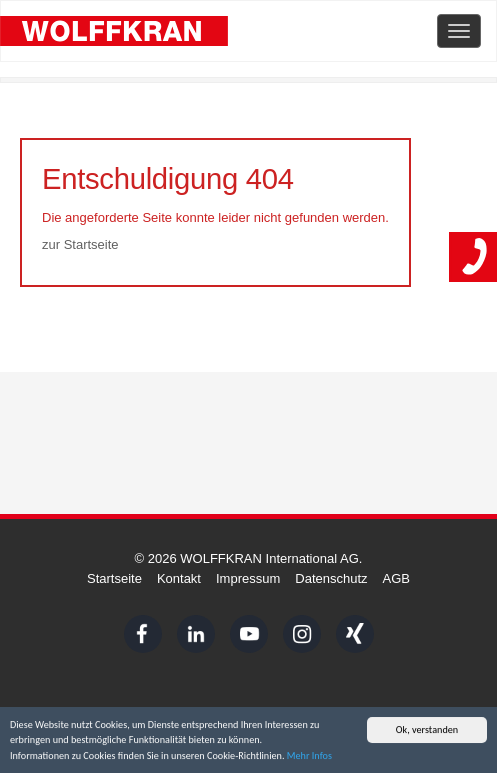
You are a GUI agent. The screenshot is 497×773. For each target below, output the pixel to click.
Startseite (114, 578)
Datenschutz (331, 578)
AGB (396, 578)
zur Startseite (80, 244)
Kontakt (179, 578)
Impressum (248, 578)
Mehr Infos (309, 756)
